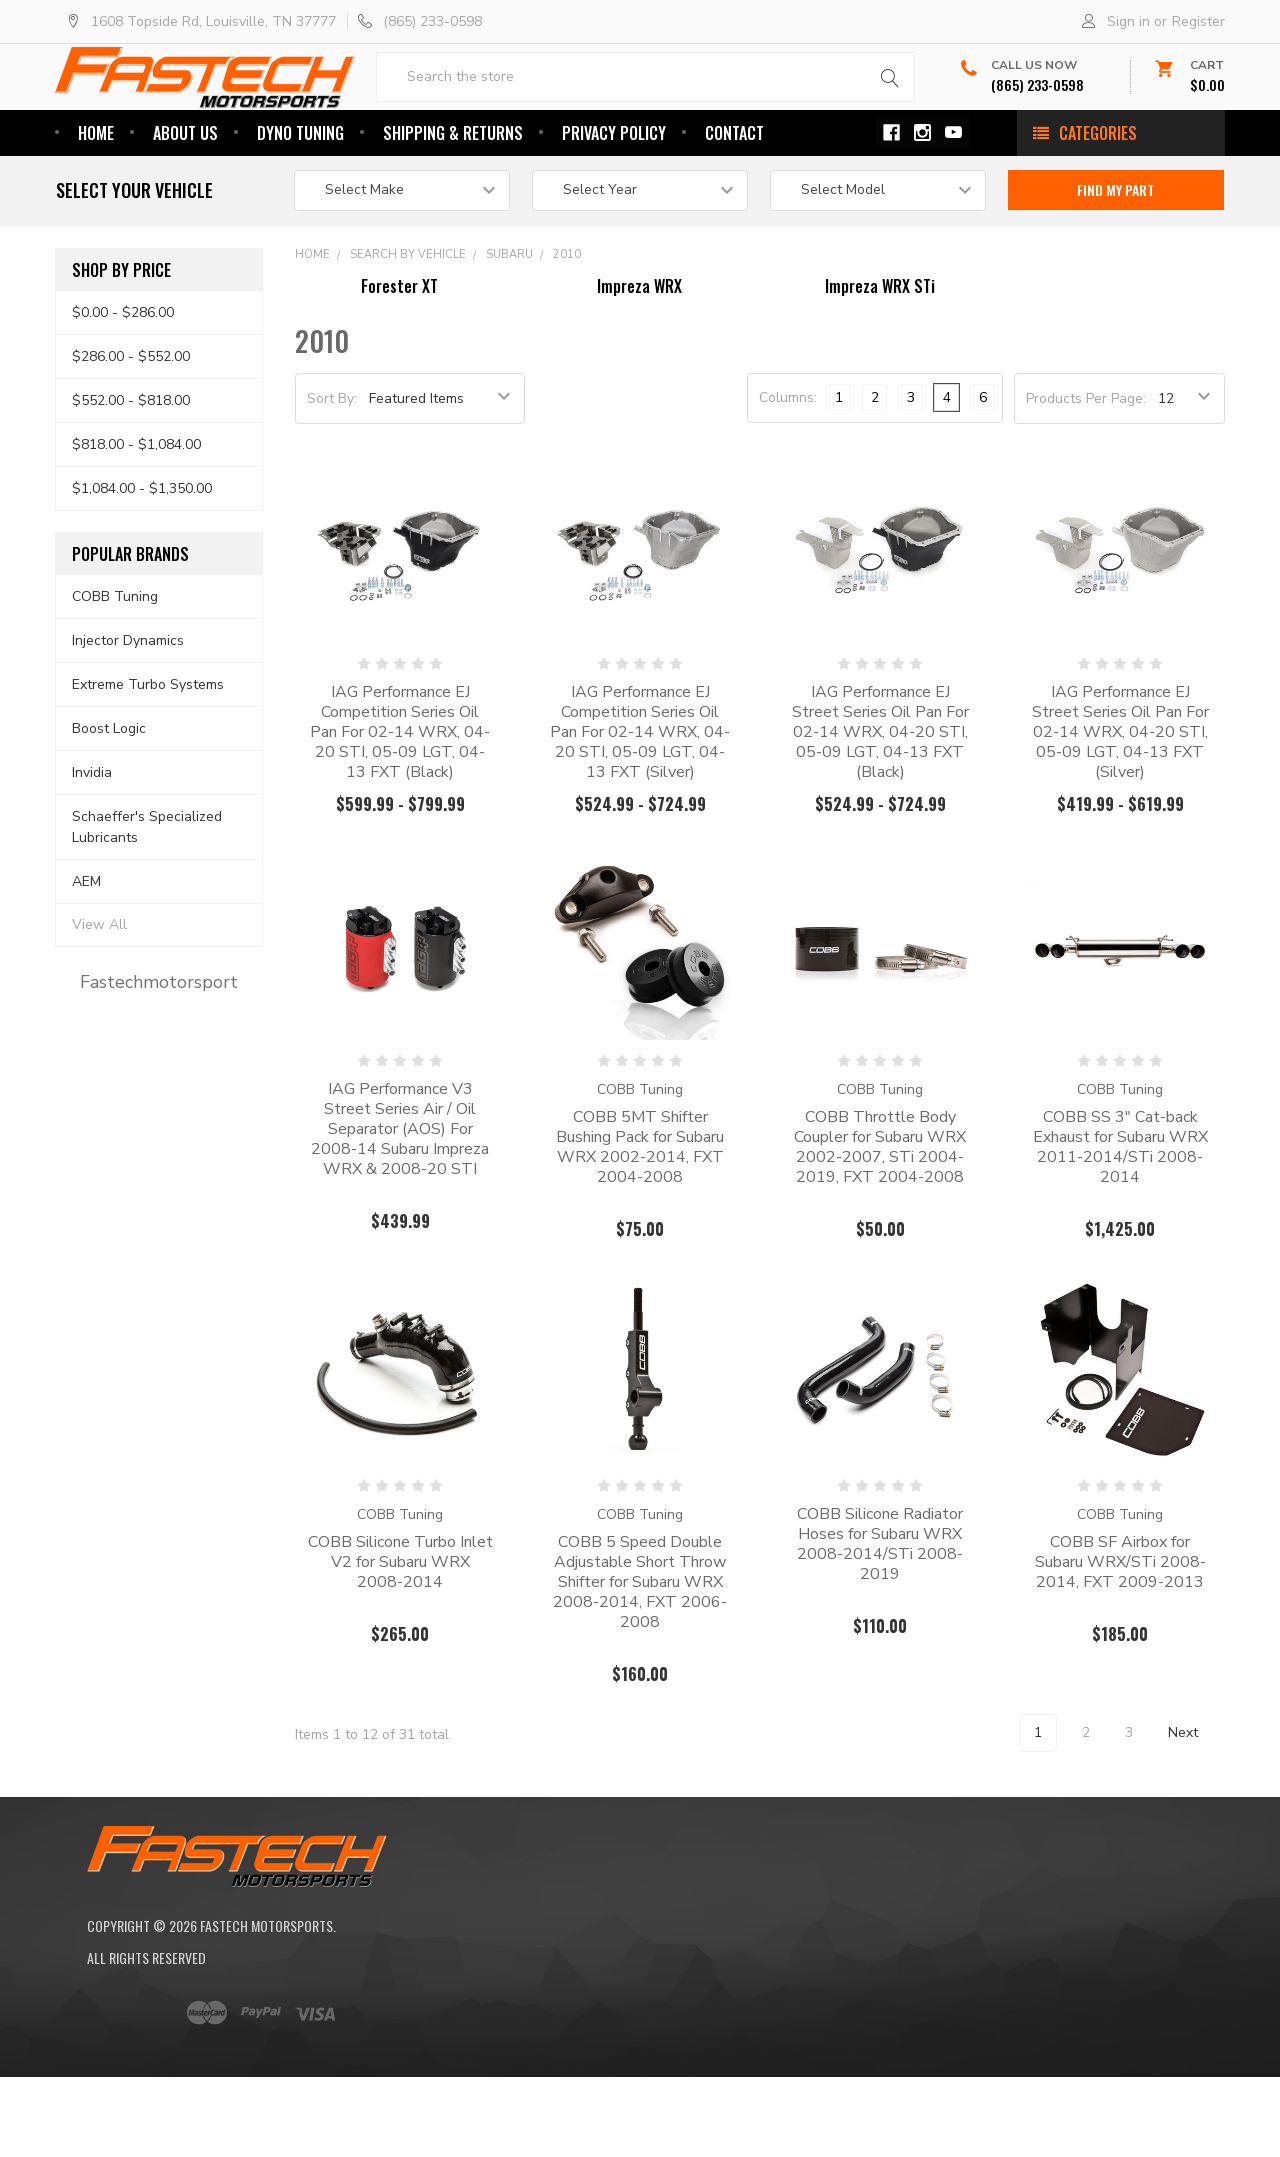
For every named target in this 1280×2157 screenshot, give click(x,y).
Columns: (788, 461)
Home (96, 197)
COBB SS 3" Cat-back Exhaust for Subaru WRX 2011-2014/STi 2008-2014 (1120, 1211)
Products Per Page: (1086, 462)
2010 (567, 318)
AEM (86, 944)
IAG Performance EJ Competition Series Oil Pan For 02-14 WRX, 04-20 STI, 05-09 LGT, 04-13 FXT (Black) (400, 796)
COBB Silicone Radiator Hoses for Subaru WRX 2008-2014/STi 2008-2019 (880, 1608)
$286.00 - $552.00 (131, 420)
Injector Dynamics (128, 704)
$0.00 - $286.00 (123, 376)
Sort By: (332, 462)
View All (99, 988)
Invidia (92, 836)
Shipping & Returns (453, 197)
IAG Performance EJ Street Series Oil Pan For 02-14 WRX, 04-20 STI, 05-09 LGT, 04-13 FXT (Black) (880, 796)
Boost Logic (109, 792)
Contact (734, 197)
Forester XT (399, 350)
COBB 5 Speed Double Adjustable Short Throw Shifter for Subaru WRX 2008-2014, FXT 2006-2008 (640, 1646)
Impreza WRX (639, 350)
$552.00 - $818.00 (131, 464)
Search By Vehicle (408, 318)
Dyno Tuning (300, 197)
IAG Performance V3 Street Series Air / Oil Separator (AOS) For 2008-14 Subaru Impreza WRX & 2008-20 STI (400, 1193)
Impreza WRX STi (880, 350)
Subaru (509, 318)
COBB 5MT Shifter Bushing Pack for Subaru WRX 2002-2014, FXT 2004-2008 (640, 1211)
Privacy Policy (614, 197)
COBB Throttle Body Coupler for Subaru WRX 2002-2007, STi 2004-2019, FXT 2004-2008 (880, 1211)
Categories (1098, 197)
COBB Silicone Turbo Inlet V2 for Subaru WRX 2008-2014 (400, 1626)
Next (1195, 1797)
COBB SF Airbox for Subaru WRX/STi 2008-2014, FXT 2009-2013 (1120, 1626)
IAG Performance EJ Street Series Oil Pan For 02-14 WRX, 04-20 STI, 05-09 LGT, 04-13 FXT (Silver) (1120, 796)
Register (1198, 21)
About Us (185, 197)
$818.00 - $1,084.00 (136, 508)
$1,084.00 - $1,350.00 (142, 552)
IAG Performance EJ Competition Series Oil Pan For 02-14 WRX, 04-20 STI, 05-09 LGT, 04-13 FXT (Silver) (640, 796)
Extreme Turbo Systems (148, 748)
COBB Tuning (115, 660)
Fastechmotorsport (159, 1046)
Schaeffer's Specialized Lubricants (147, 891)
